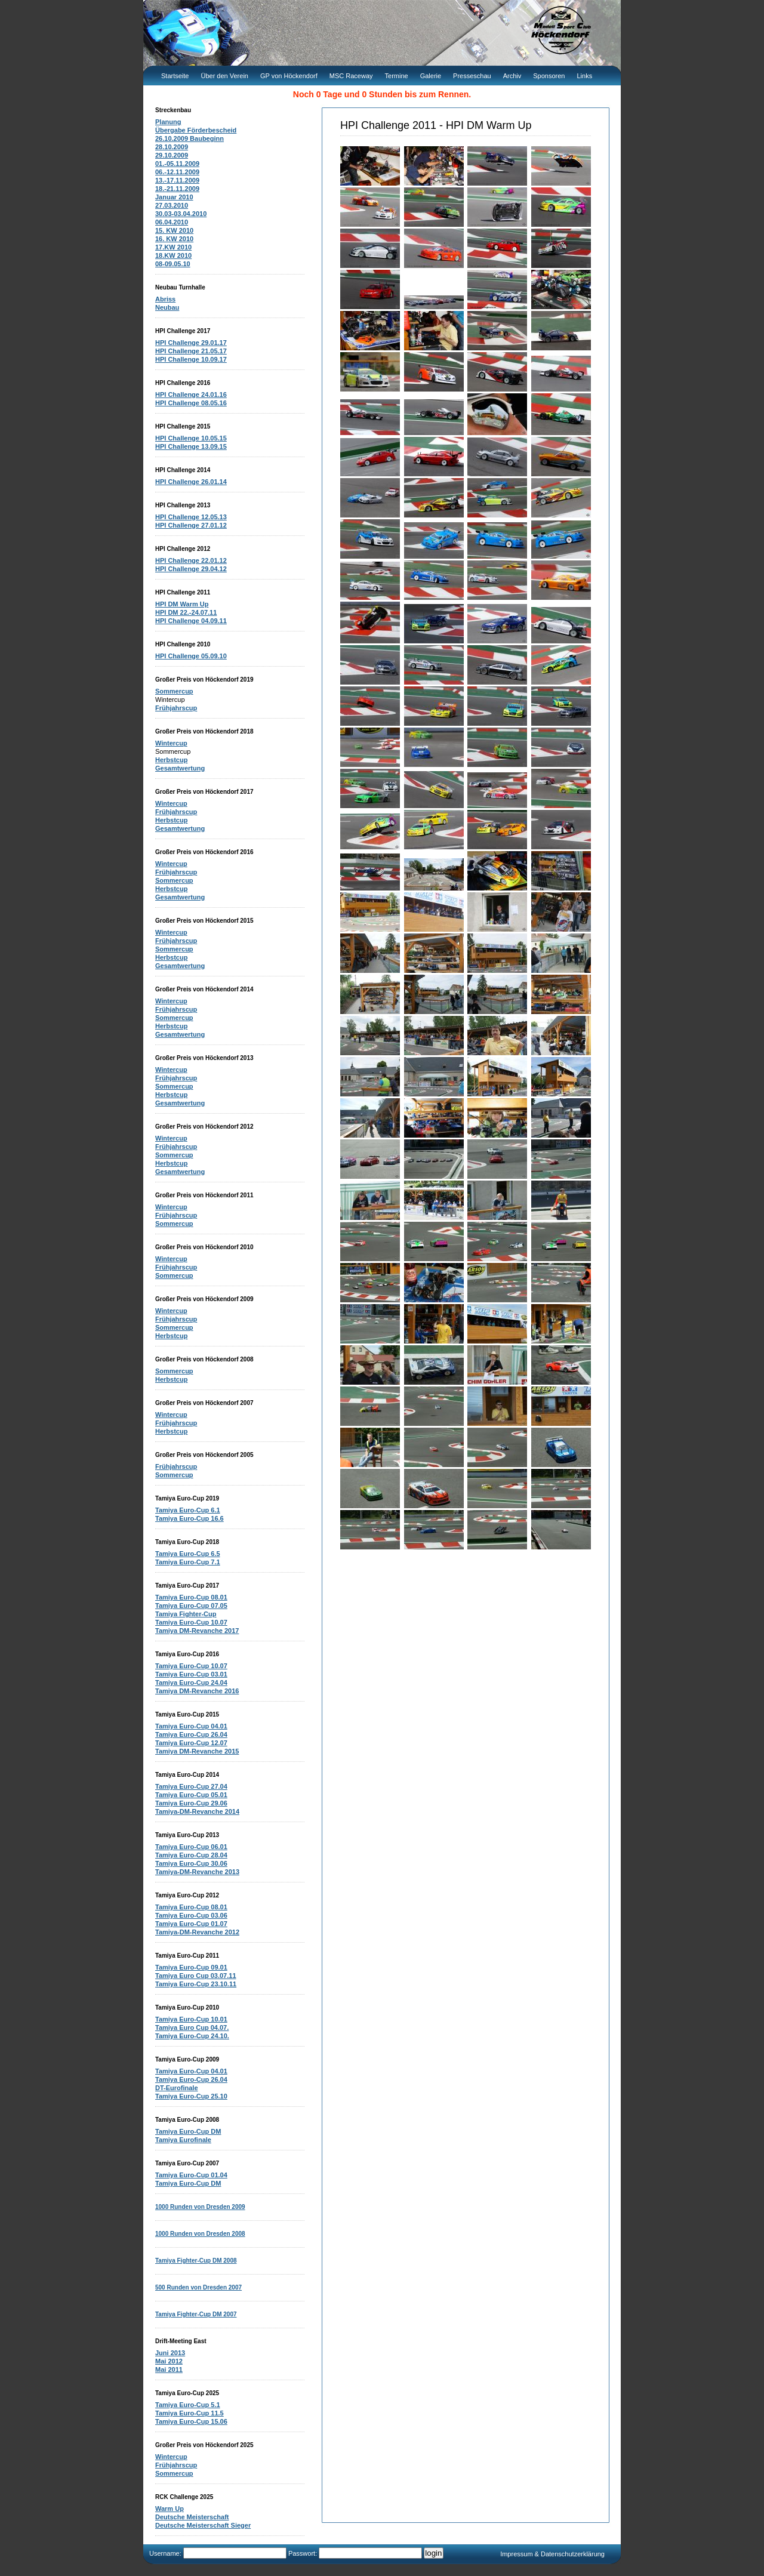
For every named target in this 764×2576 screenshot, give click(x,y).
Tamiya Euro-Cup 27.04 (191, 1786)
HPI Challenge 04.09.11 (191, 620)
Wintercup (171, 743)
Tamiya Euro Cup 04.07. (192, 2027)
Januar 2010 (174, 197)
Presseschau (472, 75)
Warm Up (169, 2508)
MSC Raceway (351, 75)
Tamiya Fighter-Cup (185, 1613)
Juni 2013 (170, 2352)
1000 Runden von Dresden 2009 (200, 2207)
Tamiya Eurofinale (183, 2139)
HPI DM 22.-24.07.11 (186, 612)
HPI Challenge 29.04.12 (191, 568)
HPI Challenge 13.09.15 (191, 446)
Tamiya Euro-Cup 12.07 (191, 1742)
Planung (168, 121)
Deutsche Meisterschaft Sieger (203, 2525)
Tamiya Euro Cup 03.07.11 (195, 1975)
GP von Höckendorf (289, 75)
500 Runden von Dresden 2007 (198, 2287)
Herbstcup (171, 759)
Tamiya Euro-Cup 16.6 (189, 1518)
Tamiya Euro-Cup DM (188, 2131)
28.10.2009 (171, 146)
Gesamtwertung (180, 768)
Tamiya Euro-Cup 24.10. (192, 2035)
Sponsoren (549, 75)
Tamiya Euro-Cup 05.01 (191, 1794)
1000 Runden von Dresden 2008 (200, 2233)
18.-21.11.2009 (177, 188)
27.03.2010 (171, 205)
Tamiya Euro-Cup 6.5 (187, 1553)
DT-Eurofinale (176, 2087)
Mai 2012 (169, 2361)
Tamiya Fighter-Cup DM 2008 (196, 2260)
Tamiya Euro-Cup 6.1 (187, 1510)
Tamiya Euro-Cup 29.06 (191, 1803)
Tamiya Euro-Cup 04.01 (191, 1726)
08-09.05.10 (172, 263)
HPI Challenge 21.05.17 (191, 351)
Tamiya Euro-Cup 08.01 (191, 1597)
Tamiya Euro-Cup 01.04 (191, 2174)
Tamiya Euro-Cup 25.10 (191, 2096)
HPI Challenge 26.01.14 (191, 481)
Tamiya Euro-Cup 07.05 (191, 1605)
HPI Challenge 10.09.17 (191, 359)
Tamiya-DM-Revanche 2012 (197, 1932)
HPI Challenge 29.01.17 (191, 342)
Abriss (165, 299)
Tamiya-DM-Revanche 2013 (197, 1871)
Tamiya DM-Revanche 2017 (197, 1630)
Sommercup (174, 691)
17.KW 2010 (173, 247)
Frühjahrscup (176, 707)
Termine (396, 75)
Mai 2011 (169, 2369)
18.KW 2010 (173, 255)
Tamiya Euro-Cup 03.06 (191, 1915)
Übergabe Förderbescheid (195, 130)
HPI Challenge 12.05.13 (191, 516)
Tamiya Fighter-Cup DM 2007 (196, 2314)
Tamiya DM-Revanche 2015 (197, 1751)
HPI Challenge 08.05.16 (191, 402)
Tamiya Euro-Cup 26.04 (191, 1734)
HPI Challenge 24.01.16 (191, 394)
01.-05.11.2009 (177, 163)
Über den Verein (224, 75)
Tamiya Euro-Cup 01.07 (191, 1923)
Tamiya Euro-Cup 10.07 (191, 1622)
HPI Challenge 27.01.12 (191, 525)
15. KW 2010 (174, 230)
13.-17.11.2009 (177, 180)
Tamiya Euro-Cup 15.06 (191, 2421)
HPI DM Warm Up (181, 604)
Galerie (430, 75)
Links (584, 75)
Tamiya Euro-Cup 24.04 (191, 1682)
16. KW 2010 (174, 238)
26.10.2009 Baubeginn (189, 138)
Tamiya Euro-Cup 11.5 (189, 2413)
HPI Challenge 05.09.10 (191, 656)
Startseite (175, 75)
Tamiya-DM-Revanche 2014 (197, 1811)
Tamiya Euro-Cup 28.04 (191, 1855)
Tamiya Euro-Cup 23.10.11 (195, 1984)
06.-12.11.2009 (177, 171)
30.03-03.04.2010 (181, 213)
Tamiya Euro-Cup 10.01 (191, 2019)
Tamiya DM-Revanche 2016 (197, 1690)
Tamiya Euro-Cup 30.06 (191, 1863)
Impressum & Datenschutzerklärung (552, 2553)
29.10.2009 (171, 155)
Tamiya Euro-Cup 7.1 (187, 1562)
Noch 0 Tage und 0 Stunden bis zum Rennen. (382, 94)
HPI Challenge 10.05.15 (191, 438)
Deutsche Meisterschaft (192, 2516)
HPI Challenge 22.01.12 (191, 560)
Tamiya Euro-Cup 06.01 (191, 1846)
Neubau (167, 307)
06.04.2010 (171, 222)
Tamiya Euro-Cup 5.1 (187, 2404)
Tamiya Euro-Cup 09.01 (191, 1967)
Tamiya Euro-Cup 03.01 (191, 1674)
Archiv (512, 75)
